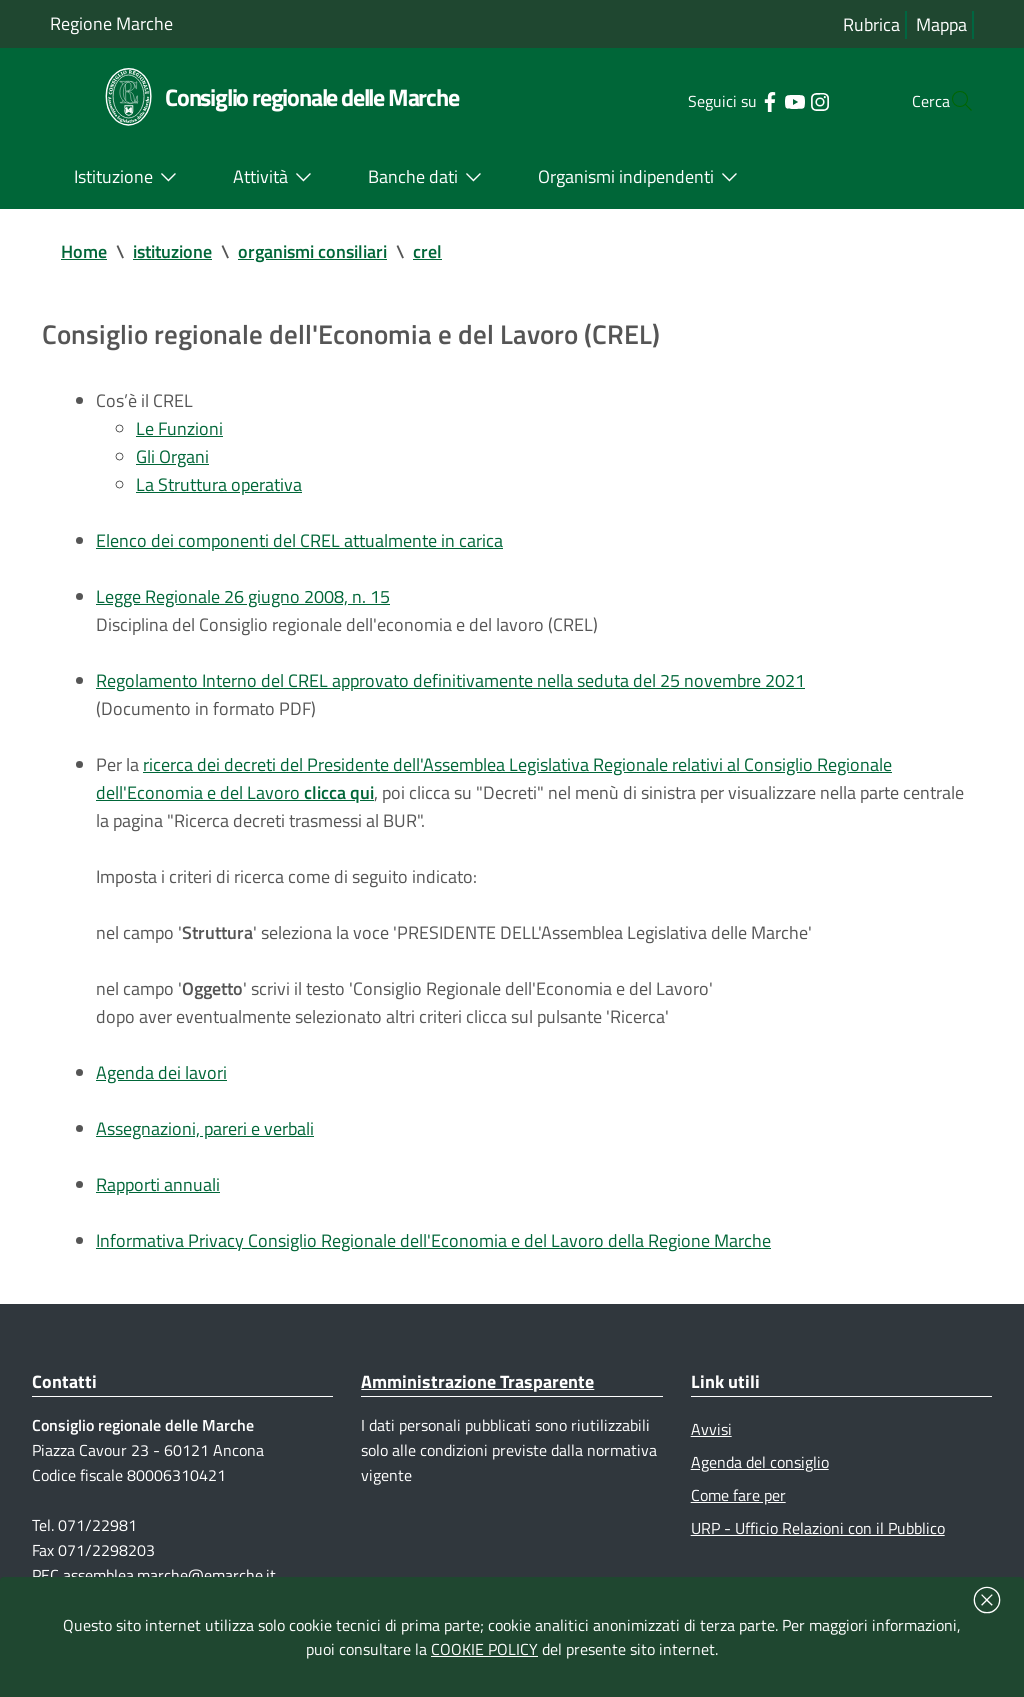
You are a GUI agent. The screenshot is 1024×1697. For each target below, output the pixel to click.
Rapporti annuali (158, 1184)
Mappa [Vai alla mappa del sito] (941, 24)
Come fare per (738, 1495)
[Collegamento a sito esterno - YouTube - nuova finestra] (754, 100)
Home (84, 251)
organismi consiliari (312, 251)
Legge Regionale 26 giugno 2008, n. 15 (243, 596)
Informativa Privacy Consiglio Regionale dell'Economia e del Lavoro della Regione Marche (433, 1240)
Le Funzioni (179, 428)
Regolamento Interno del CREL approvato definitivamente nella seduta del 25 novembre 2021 (450, 680)
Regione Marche (111, 23)
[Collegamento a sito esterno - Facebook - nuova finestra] (729, 100)
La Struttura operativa (219, 484)
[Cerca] (950, 101)
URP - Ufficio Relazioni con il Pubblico (818, 1528)
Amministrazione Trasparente (477, 1381)
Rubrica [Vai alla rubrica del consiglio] (871, 24)
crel (427, 251)
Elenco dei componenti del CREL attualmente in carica (299, 540)
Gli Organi (172, 456)
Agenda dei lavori (161, 1072)
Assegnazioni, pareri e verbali (205, 1128)
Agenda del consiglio (760, 1462)
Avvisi (711, 1429)
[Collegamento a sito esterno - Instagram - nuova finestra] (779, 100)
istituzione (172, 251)
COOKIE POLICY (484, 1649)
